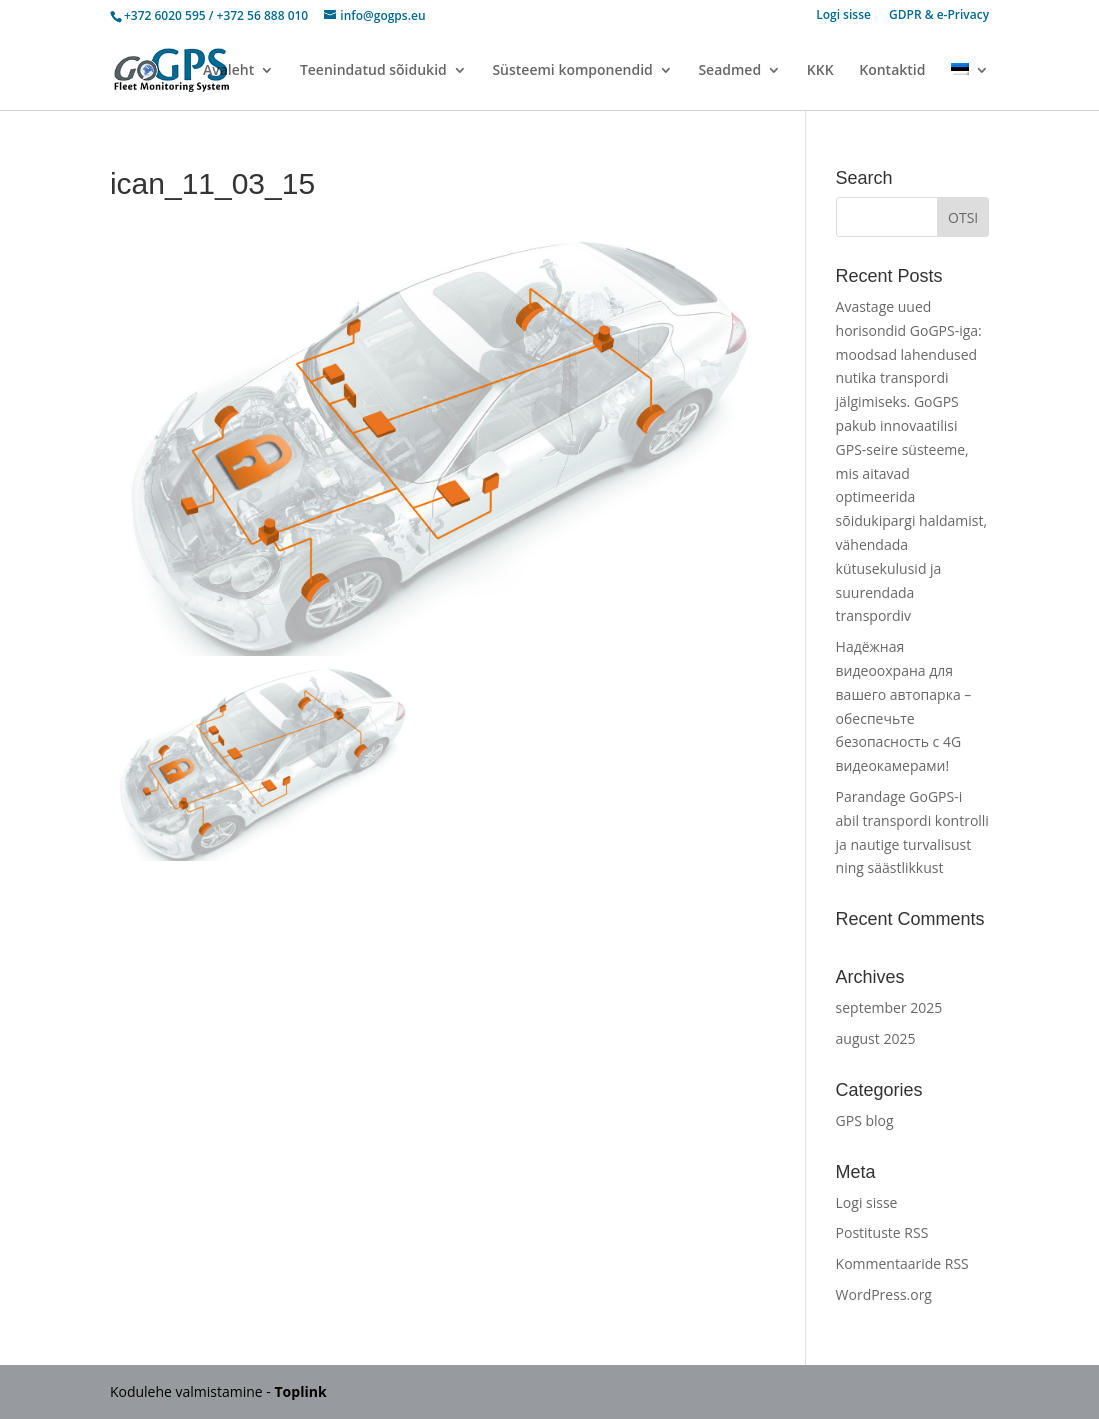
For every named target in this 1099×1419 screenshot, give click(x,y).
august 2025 (876, 1038)
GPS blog (865, 1120)
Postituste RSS (882, 1232)
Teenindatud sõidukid (373, 71)
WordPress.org (884, 1294)
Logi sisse (843, 16)
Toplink (301, 1391)
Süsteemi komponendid (572, 71)
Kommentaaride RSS (902, 1263)
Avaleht (228, 71)
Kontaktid (892, 71)
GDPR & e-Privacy (939, 16)
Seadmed (729, 71)
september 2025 (889, 1007)
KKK (820, 71)
